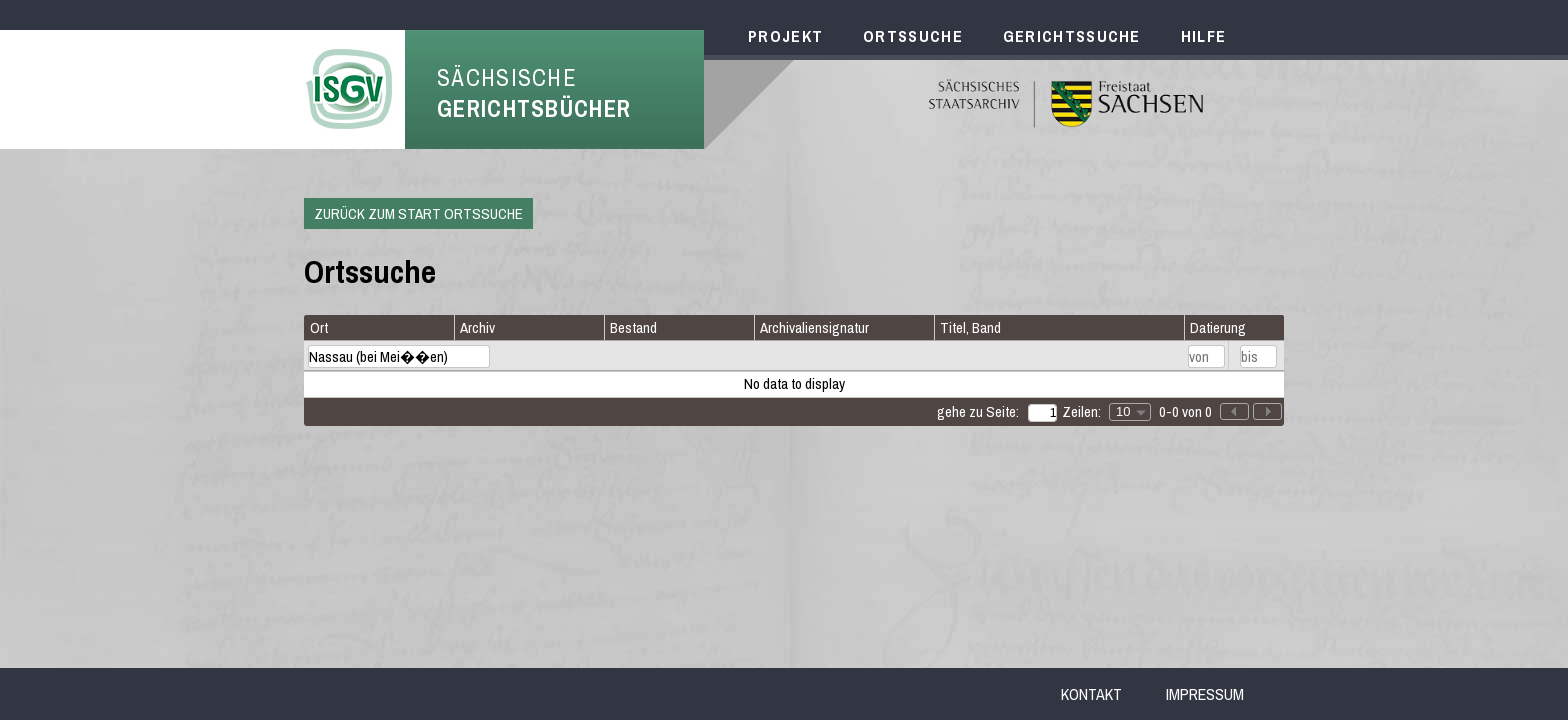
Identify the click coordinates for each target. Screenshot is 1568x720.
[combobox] (1130, 412)
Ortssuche (913, 36)
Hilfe (1204, 36)
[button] (1267, 411)
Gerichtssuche (1072, 36)
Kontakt (1091, 694)
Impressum (1205, 694)
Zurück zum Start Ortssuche (418, 213)
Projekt (785, 36)
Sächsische (534, 93)
